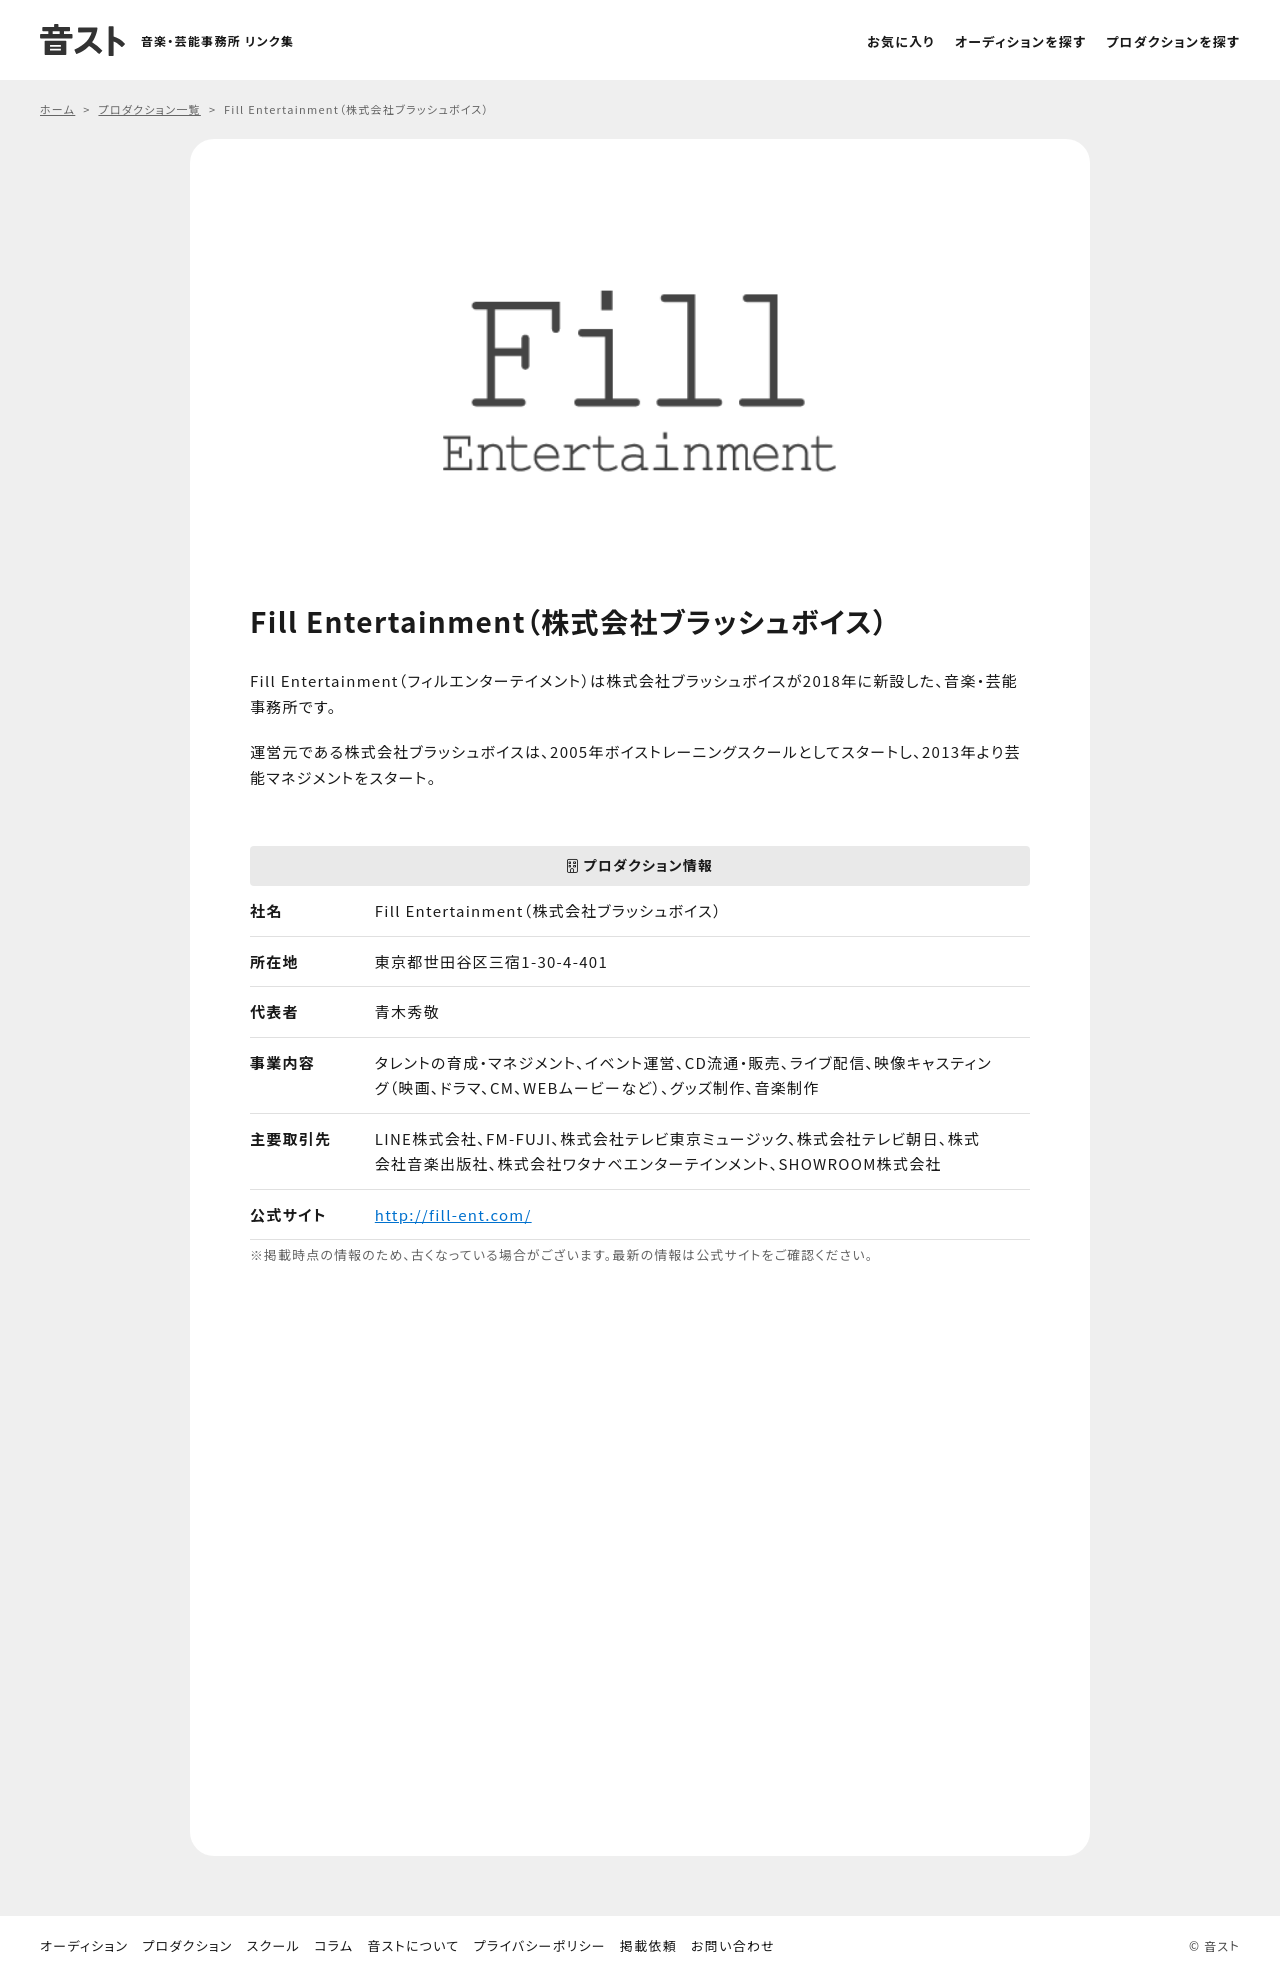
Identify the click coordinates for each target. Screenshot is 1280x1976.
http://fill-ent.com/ (453, 1214)
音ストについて (413, 1946)
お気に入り (901, 41)
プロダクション (187, 1946)
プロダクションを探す (1173, 41)
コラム (333, 1946)
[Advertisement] (640, 1562)
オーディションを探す (1020, 41)
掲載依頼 (648, 1946)
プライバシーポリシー (540, 1946)
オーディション (84, 1946)
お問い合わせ (733, 1946)
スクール (273, 1946)
